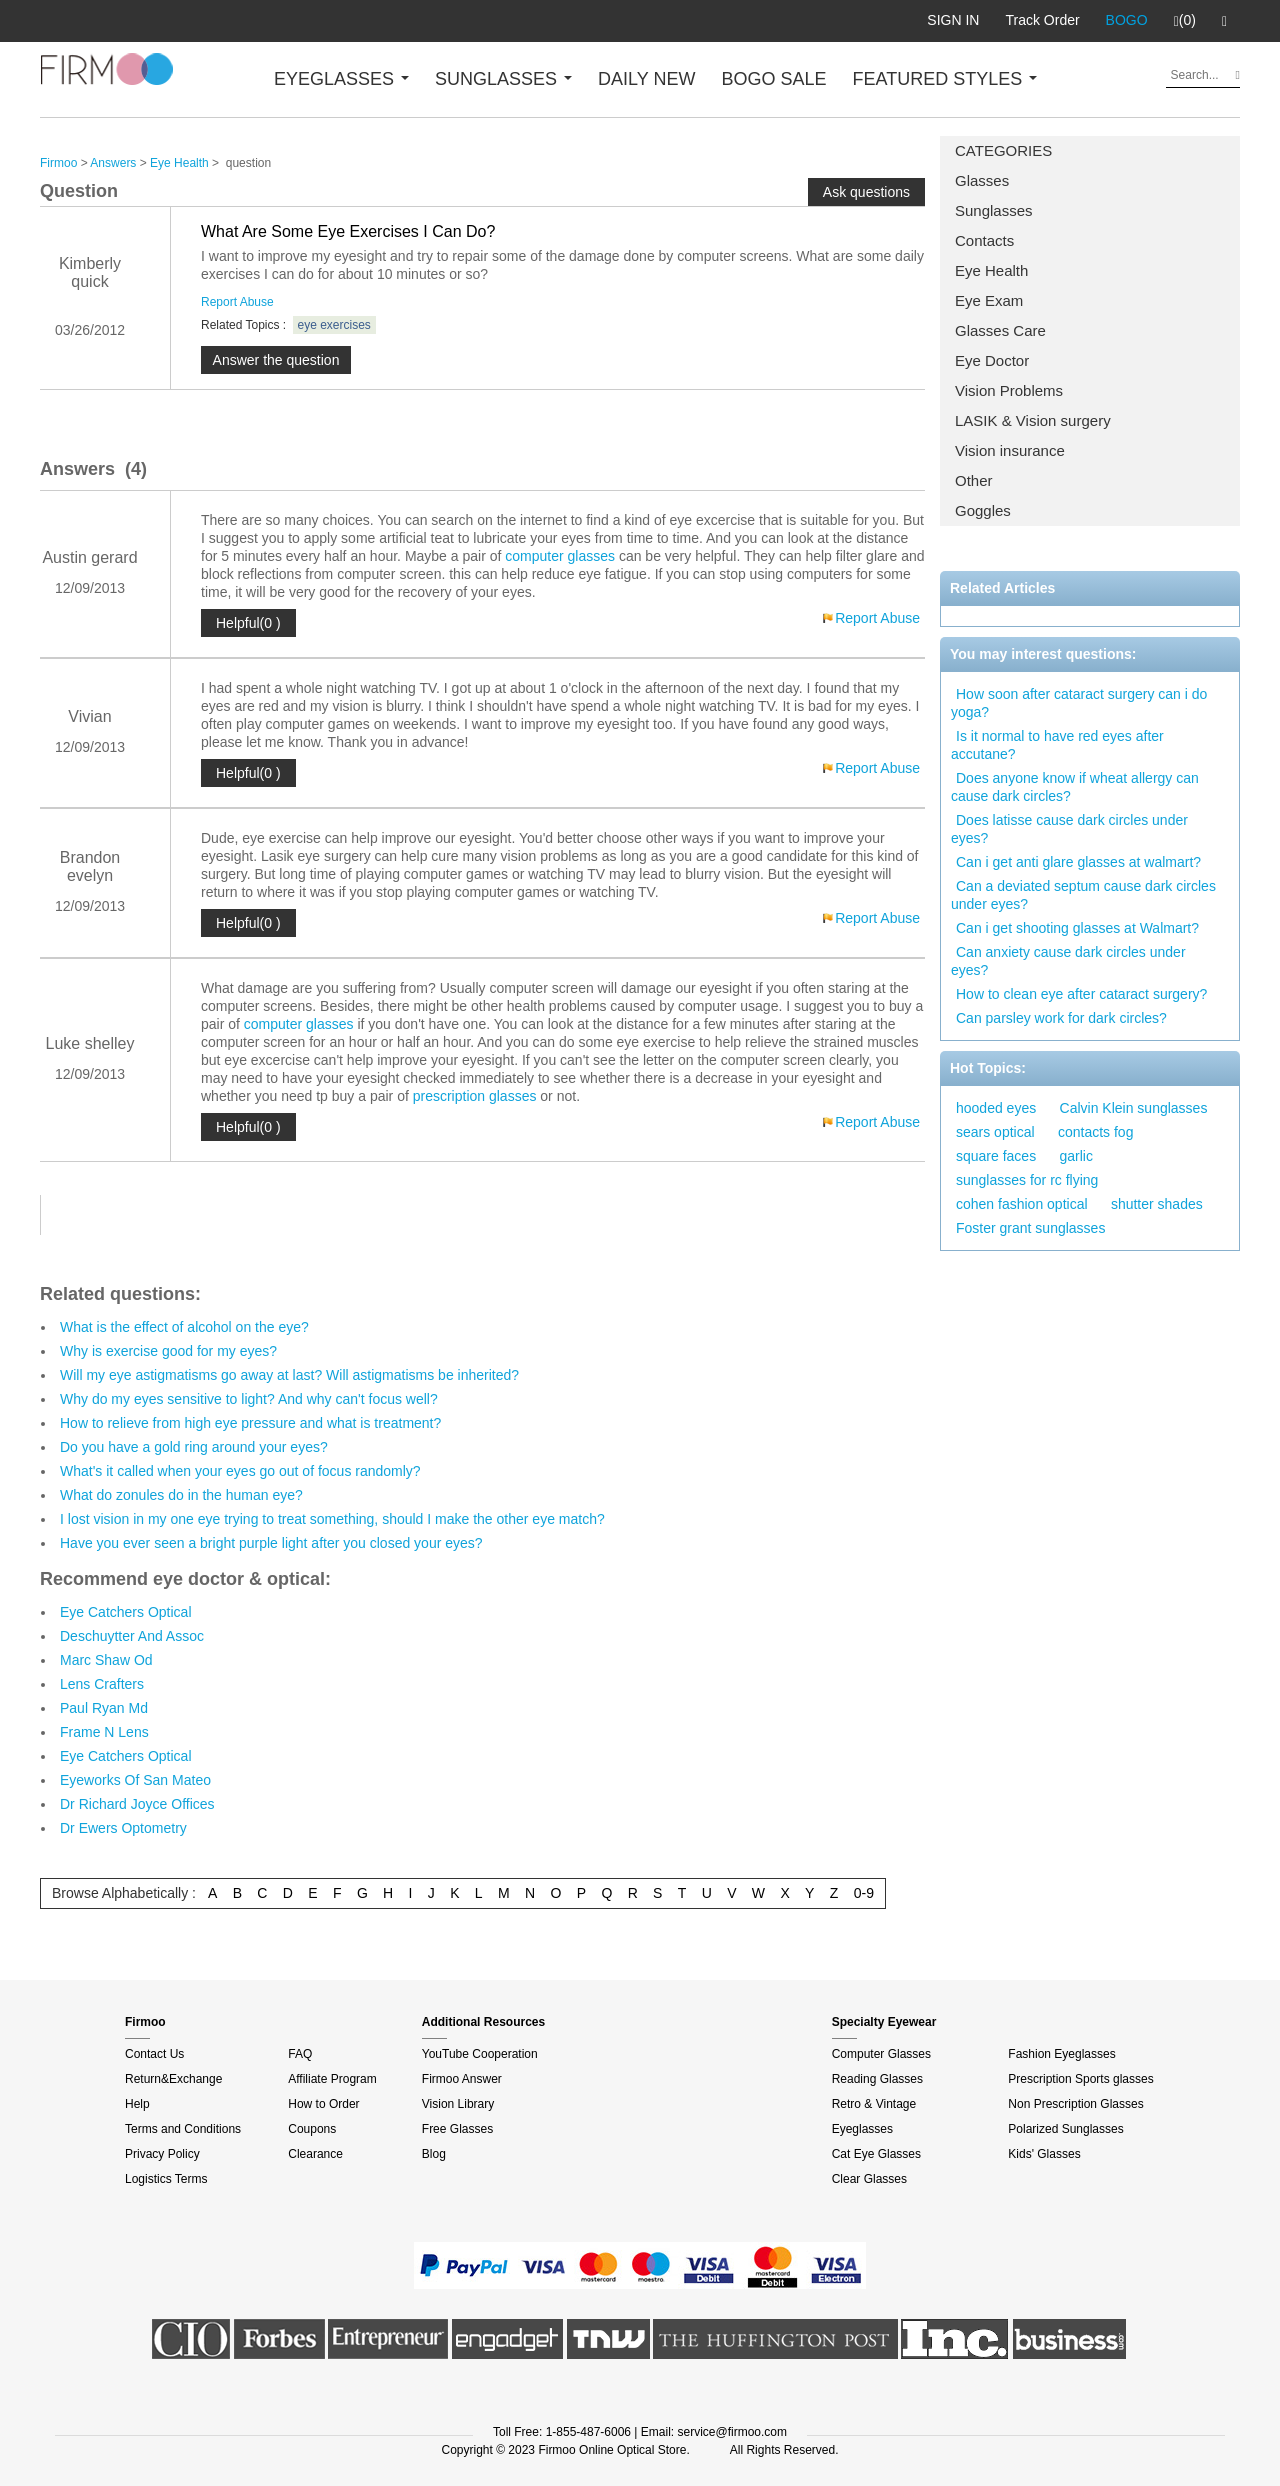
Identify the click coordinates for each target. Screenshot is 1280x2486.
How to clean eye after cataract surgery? (1081, 994)
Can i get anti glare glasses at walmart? (1078, 862)
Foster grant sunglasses (1030, 1228)
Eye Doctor (992, 360)
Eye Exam (989, 300)
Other (974, 480)
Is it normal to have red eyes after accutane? (1057, 745)
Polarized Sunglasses (1065, 2129)
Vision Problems (1009, 390)
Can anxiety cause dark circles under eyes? (1068, 961)
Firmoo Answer (462, 2079)
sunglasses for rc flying (1027, 1180)
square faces (996, 1156)
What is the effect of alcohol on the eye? (184, 1327)
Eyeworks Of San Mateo (135, 1780)
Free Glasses (457, 2129)
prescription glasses (475, 1096)
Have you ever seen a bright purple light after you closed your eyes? (271, 1543)
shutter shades (1157, 1204)
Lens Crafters (102, 1684)
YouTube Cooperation (480, 2054)
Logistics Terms (166, 2179)
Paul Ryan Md (104, 1708)
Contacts (984, 240)
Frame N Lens (104, 1732)
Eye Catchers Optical (126, 1612)
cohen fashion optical (1022, 1204)
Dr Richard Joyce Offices (137, 1804)
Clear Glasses (869, 2179)
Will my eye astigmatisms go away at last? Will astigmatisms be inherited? (289, 1375)
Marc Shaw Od (106, 1660)
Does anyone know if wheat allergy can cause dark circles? (1075, 787)
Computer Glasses (881, 2054)
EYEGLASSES (341, 79)
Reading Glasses (877, 2079)
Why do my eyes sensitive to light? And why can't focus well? (249, 1399)
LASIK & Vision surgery (1033, 420)
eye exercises (334, 325)
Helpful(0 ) (248, 623)
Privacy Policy (162, 2154)
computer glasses (560, 556)
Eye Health (991, 270)
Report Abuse (237, 302)
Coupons (312, 2129)
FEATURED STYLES (945, 79)
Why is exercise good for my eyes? (168, 1351)
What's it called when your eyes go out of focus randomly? (240, 1471)
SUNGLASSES (503, 79)
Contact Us (154, 2054)
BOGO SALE (773, 79)
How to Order (323, 2104)
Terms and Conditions (183, 2129)
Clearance (315, 2154)
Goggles (983, 510)
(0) (1185, 21)
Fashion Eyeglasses (1061, 2054)
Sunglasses (994, 210)
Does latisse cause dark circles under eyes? (1069, 829)
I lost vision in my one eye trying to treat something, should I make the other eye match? (332, 1519)
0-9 (864, 1893)
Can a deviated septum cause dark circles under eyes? (1083, 895)
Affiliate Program (332, 2079)
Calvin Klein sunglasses (1134, 1108)
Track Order (1042, 20)
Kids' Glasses (1044, 2154)
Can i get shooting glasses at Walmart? (1077, 928)
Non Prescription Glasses (1075, 2104)
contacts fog (1096, 1132)
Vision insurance (1010, 450)
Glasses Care (1000, 330)
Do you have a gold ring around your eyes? (194, 1447)
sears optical (995, 1132)
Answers (113, 163)
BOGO (1127, 20)
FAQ (300, 2054)
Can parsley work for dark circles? (1061, 1018)
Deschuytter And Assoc (132, 1636)
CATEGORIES (1003, 150)
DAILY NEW (646, 79)
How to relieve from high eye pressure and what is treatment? (250, 1423)
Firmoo (58, 163)
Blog (434, 2154)
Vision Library (458, 2104)
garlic (1076, 1156)
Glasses (982, 180)
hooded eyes (996, 1108)
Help (137, 2104)
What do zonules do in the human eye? (181, 1495)
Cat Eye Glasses (876, 2154)
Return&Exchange (173, 2079)
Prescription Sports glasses (1080, 2079)
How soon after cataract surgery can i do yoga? (1079, 703)
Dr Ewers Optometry (123, 1828)
